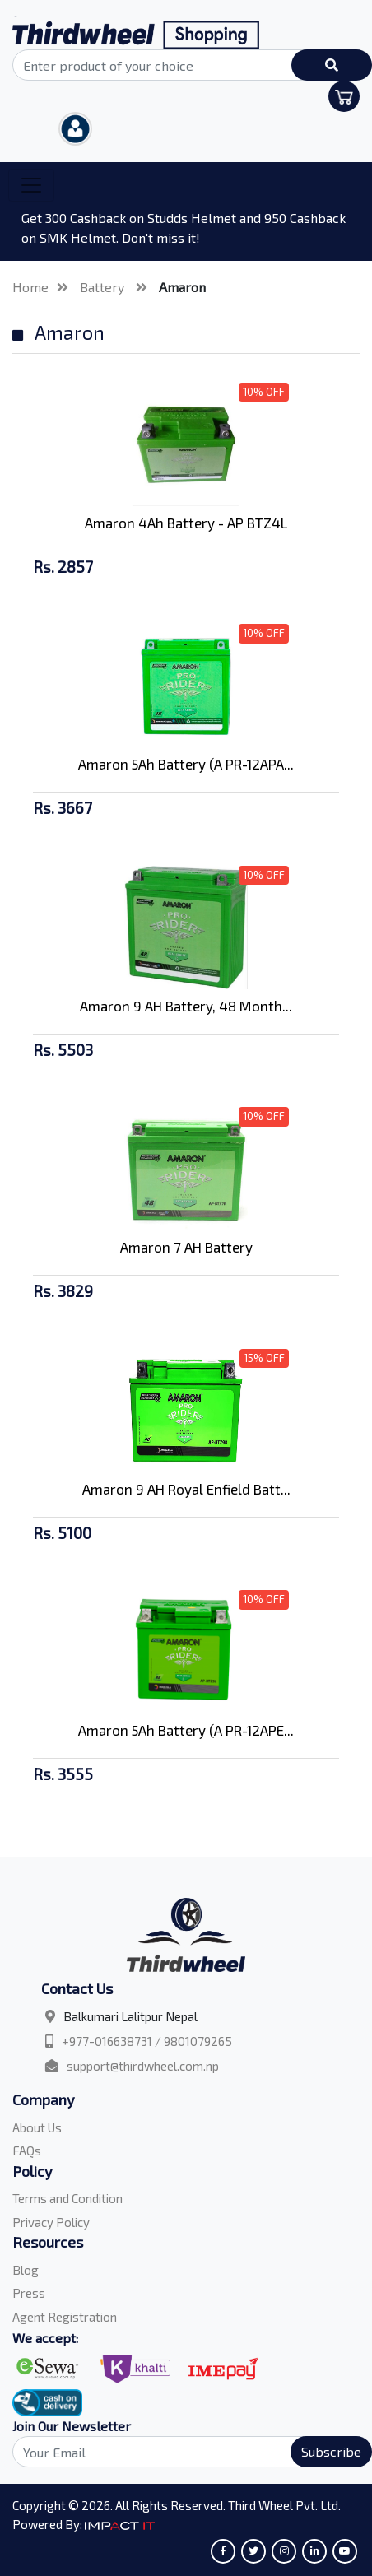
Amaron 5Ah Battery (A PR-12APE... (186, 1730)
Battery (104, 287)
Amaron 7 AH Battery (186, 1247)
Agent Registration (64, 2316)
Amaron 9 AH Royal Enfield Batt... (186, 1489)
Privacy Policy (51, 2222)
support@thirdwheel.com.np (143, 2065)
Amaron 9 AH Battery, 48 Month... (186, 1005)
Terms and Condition (67, 2198)
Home (30, 287)
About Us (37, 2127)
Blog (25, 2269)
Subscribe (331, 2451)
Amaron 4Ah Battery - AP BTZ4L (186, 522)
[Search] (186, 2451)
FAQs (26, 2150)
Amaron (182, 287)
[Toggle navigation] (31, 185)
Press (28, 2292)
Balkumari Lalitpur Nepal (130, 2016)
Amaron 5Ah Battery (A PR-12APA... (186, 764)
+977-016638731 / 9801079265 (147, 2041)
